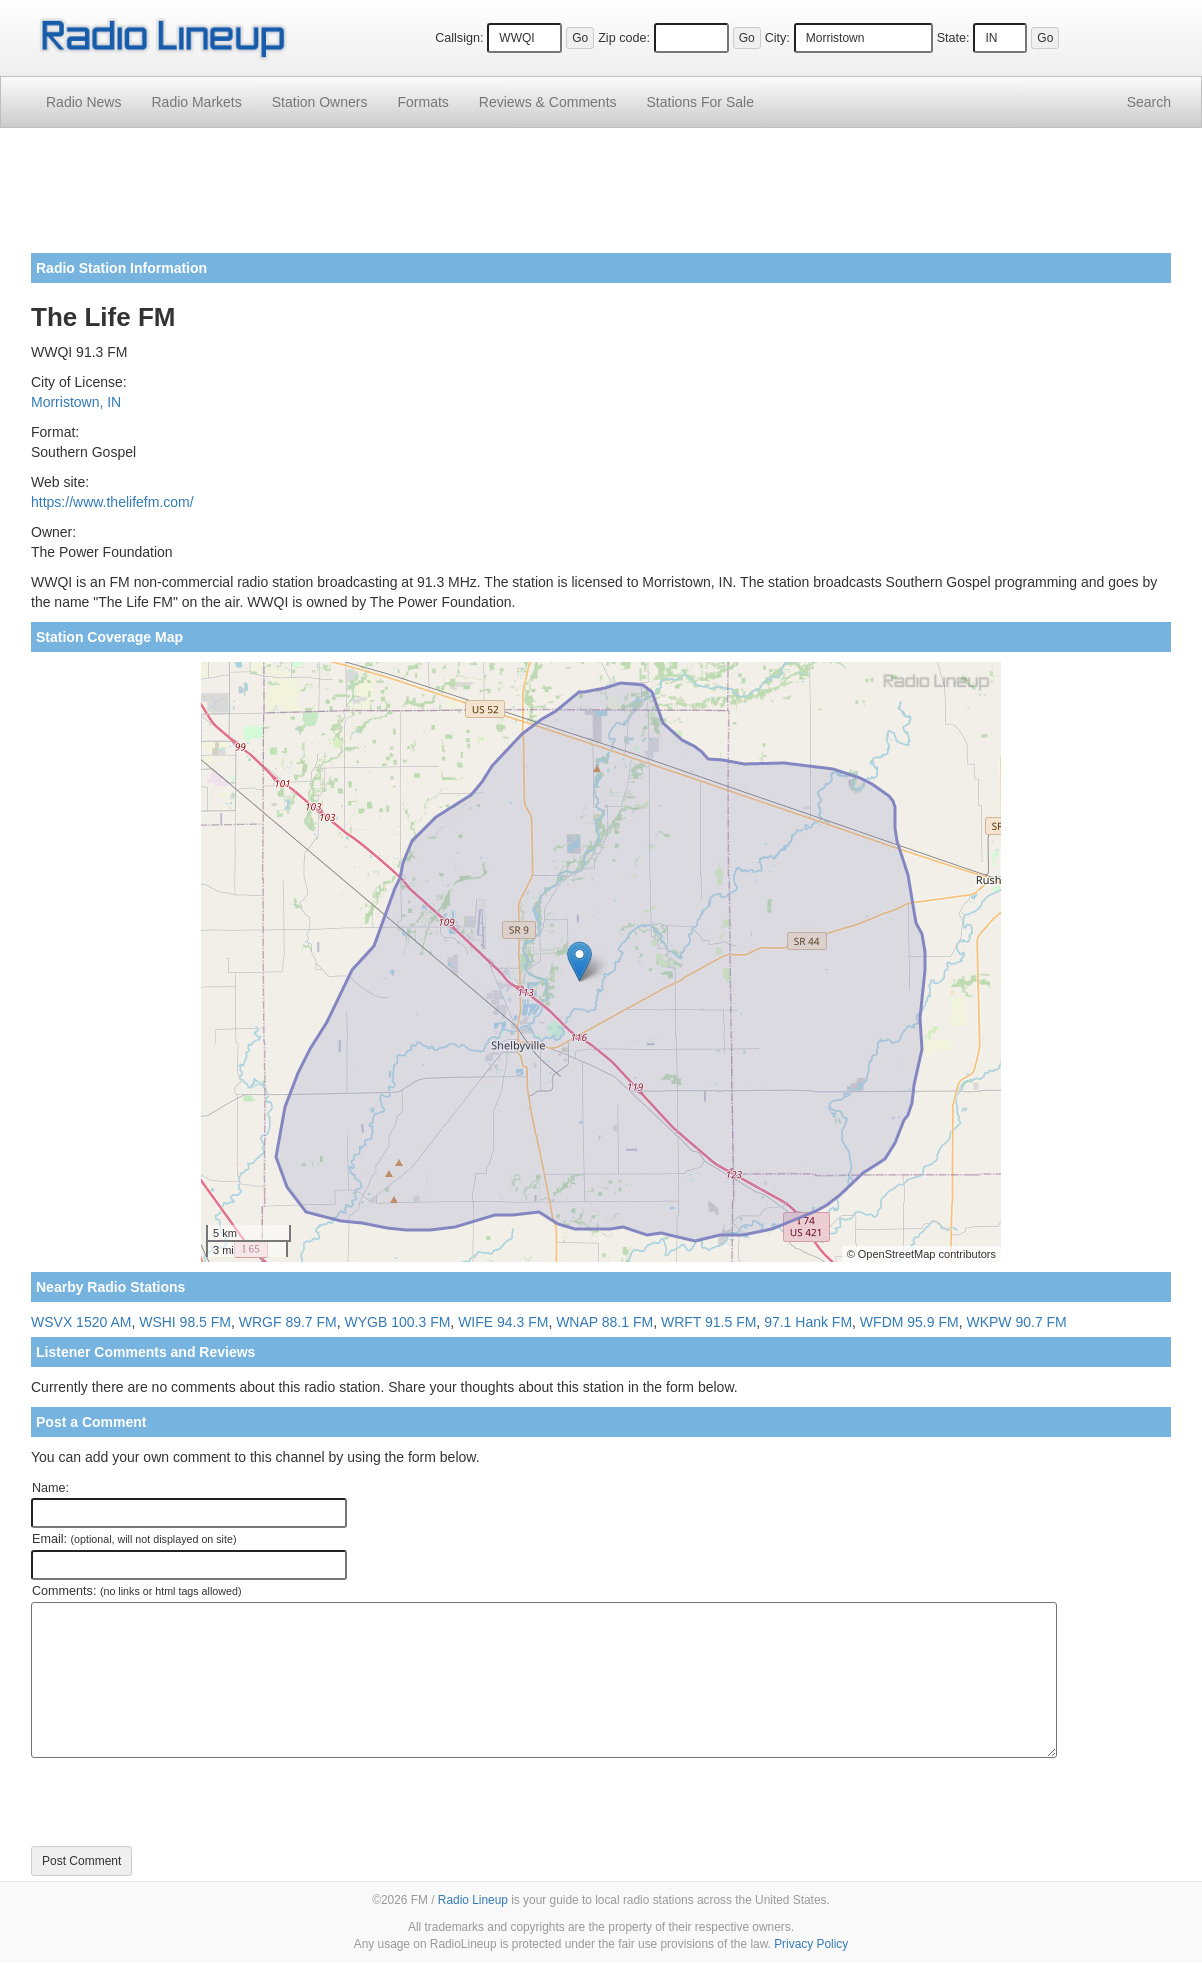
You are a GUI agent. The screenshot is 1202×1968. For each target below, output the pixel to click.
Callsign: (459, 38)
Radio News (83, 102)
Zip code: (624, 38)
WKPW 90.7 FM (1016, 1322)
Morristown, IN (76, 402)
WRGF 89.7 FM (288, 1322)
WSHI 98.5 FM (185, 1322)
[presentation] (183, 1802)
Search (1149, 102)
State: (953, 38)
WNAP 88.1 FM (604, 1322)
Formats (422, 102)
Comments (548, 102)
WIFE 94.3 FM (503, 1322)
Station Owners (320, 102)
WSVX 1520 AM (81, 1322)
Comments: (136, 1591)
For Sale (700, 102)
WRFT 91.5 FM (708, 1322)
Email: (134, 1539)
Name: (50, 1488)
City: (777, 38)
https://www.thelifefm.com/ (112, 502)
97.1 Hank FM (808, 1322)
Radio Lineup (473, 1900)
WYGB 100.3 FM (398, 1322)
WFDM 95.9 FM (909, 1322)
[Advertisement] (601, 198)
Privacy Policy (811, 1944)
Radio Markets (196, 102)
